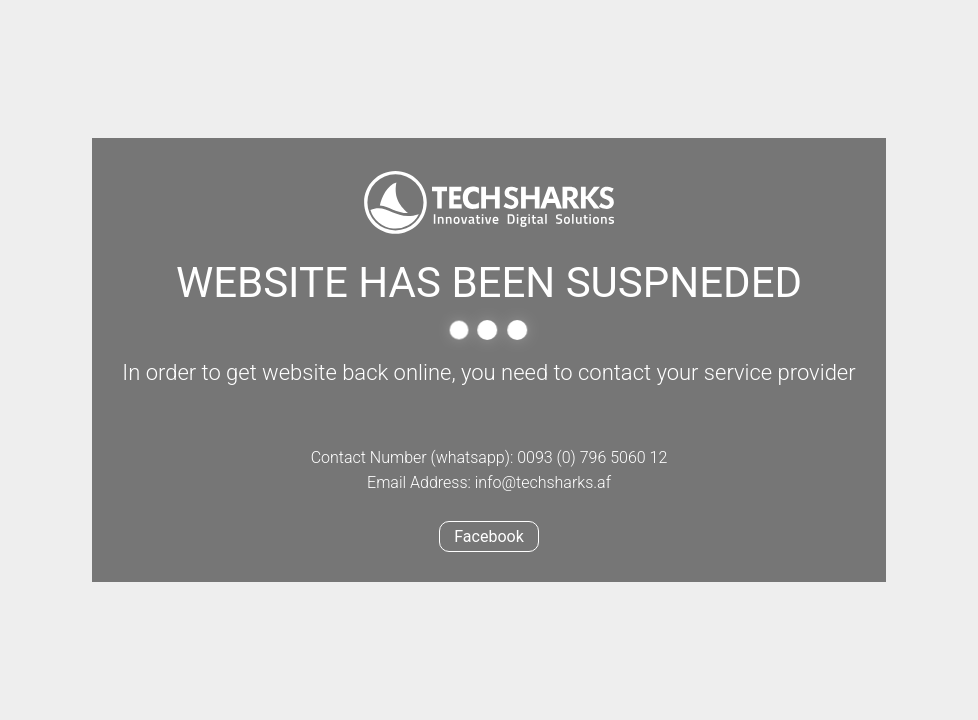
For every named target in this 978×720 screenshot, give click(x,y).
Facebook (488, 536)
